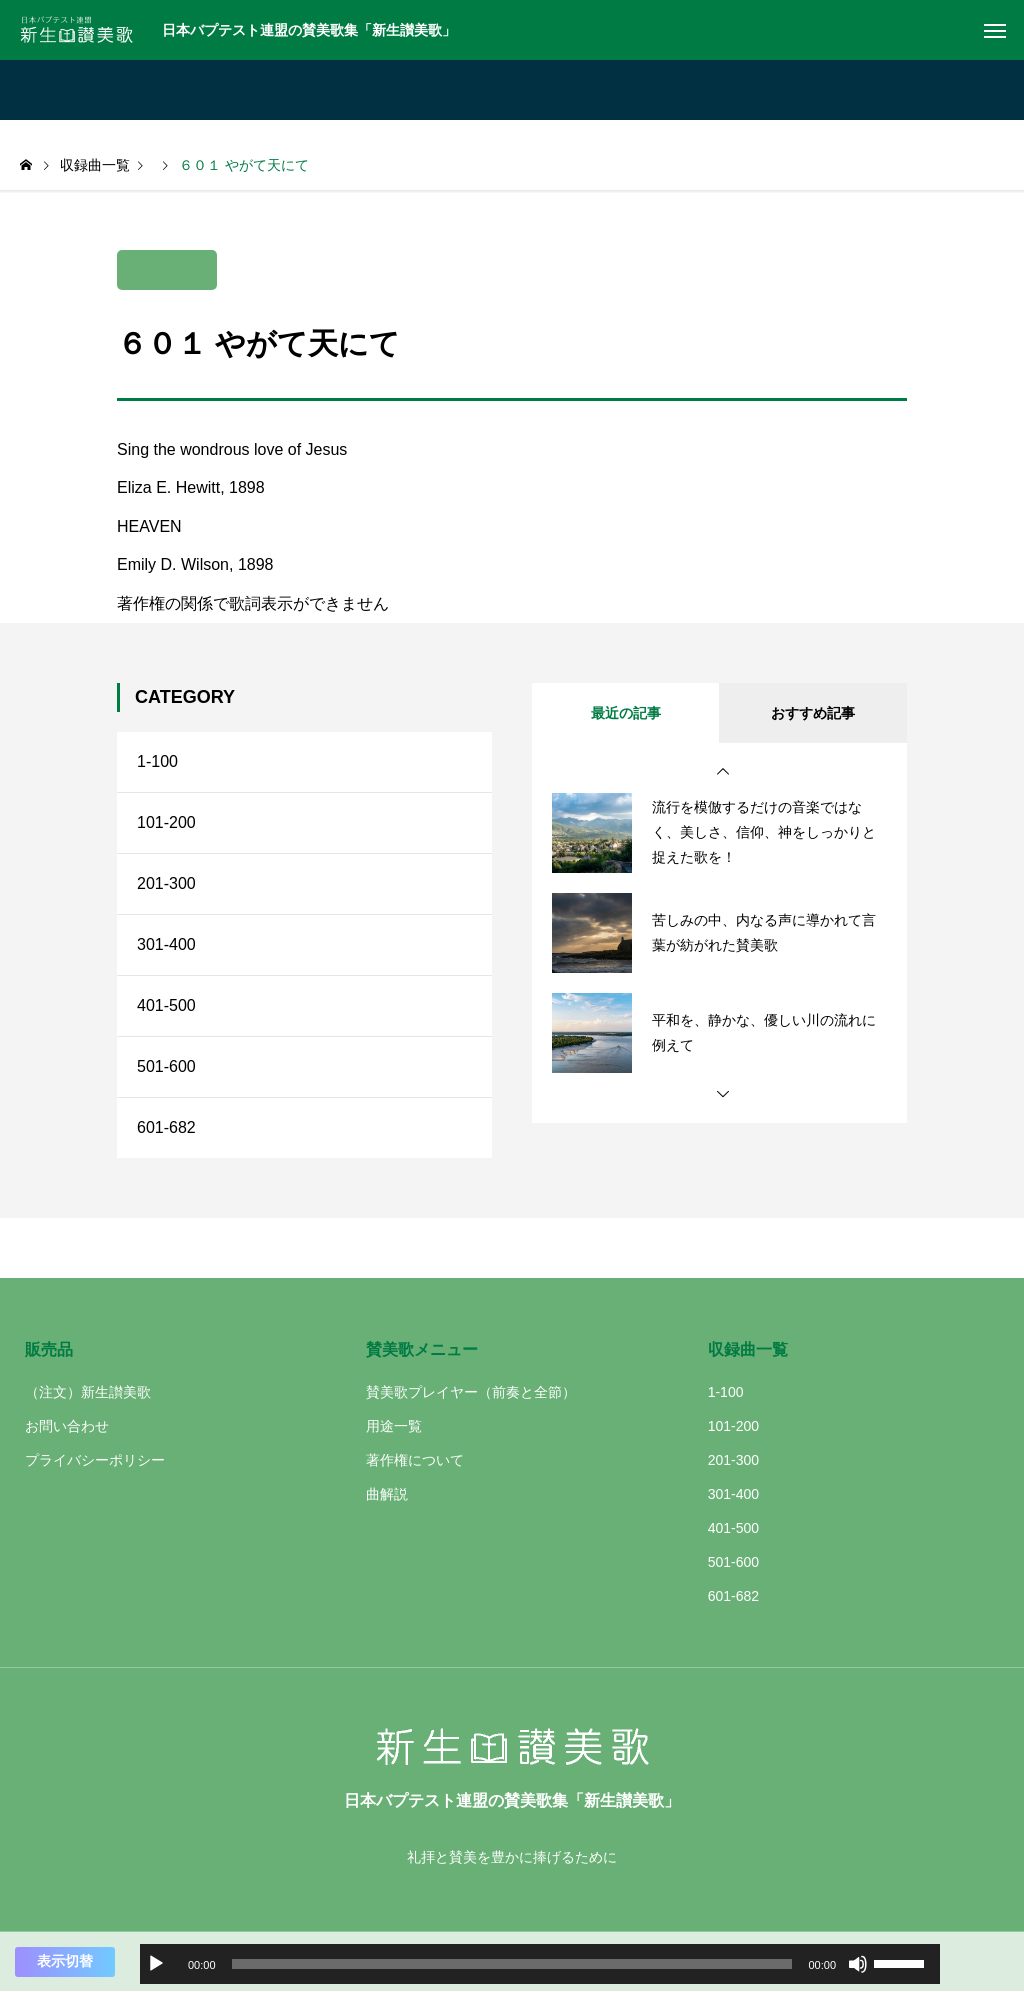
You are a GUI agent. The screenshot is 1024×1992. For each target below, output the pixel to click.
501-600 (166, 1066)
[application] (540, 1964)
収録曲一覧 (748, 1349)
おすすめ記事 (813, 713)
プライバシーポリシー (95, 1460)
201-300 (166, 883)
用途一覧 (394, 1426)
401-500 (166, 1005)
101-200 (166, 822)
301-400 (166, 944)
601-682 (166, 1127)
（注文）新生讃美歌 (88, 1392)
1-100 (157, 761)
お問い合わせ (67, 1426)
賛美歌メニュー (422, 1349)
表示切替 (65, 1961)
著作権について (415, 1460)
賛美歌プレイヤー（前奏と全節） (471, 1392)
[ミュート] (858, 1964)
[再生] (156, 1964)
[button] (723, 772)
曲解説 (387, 1494)
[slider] (512, 1964)
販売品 (49, 1349)
